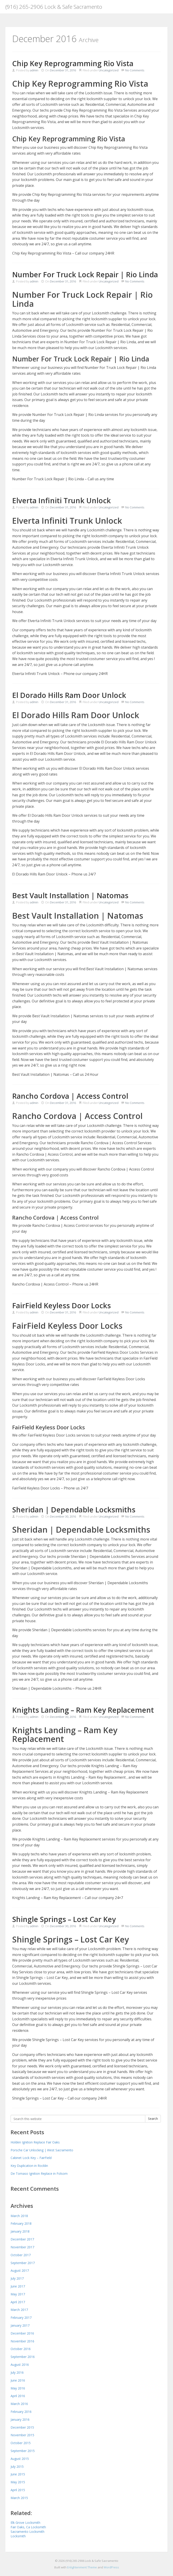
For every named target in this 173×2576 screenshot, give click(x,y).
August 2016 (20, 2364)
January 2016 (20, 2419)
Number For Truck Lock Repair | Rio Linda (85, 274)
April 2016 (18, 2396)
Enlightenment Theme (82, 2567)
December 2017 (22, 2239)
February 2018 (21, 2223)
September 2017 (23, 2263)
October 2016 (21, 2349)
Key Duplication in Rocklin (29, 2165)
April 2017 (18, 2302)
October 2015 (21, 2443)
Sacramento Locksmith (27, 2531)
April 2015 (18, 2490)
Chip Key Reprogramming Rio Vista (72, 63)
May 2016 (18, 2388)
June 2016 (18, 2380)
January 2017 (20, 2325)
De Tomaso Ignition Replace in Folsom (39, 2173)
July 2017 (17, 2278)
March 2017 (19, 2310)
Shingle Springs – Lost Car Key (64, 1919)
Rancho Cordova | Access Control (70, 1096)
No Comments (132, 70)
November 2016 (22, 2341)
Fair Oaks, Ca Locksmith (28, 2527)
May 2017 (18, 2294)
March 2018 (19, 2216)
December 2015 (22, 2427)
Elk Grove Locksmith (25, 2522)
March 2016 (19, 2404)
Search (153, 2118)
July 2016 (17, 2372)
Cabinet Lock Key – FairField (31, 2158)
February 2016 (21, 2411)
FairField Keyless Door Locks (61, 1305)
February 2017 (21, 2317)
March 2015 (19, 2498)
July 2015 (17, 2466)
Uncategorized (108, 70)
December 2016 (22, 2333)
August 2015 (20, 2458)
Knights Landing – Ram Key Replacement (83, 1710)
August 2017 (20, 2270)
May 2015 (18, 2482)
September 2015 (23, 2451)
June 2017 (18, 2286)
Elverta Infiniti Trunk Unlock (61, 500)
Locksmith (18, 2536)
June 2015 (18, 2474)
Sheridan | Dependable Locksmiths (73, 1509)
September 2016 (23, 2357)
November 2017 (22, 2247)
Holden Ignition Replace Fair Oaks (35, 2142)
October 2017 (21, 2255)
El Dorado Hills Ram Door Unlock (69, 695)
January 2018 (20, 2231)
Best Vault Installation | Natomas (70, 895)
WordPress (111, 2567)
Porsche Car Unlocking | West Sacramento (42, 2150)
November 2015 (22, 2435)
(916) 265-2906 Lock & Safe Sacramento (53, 6)
